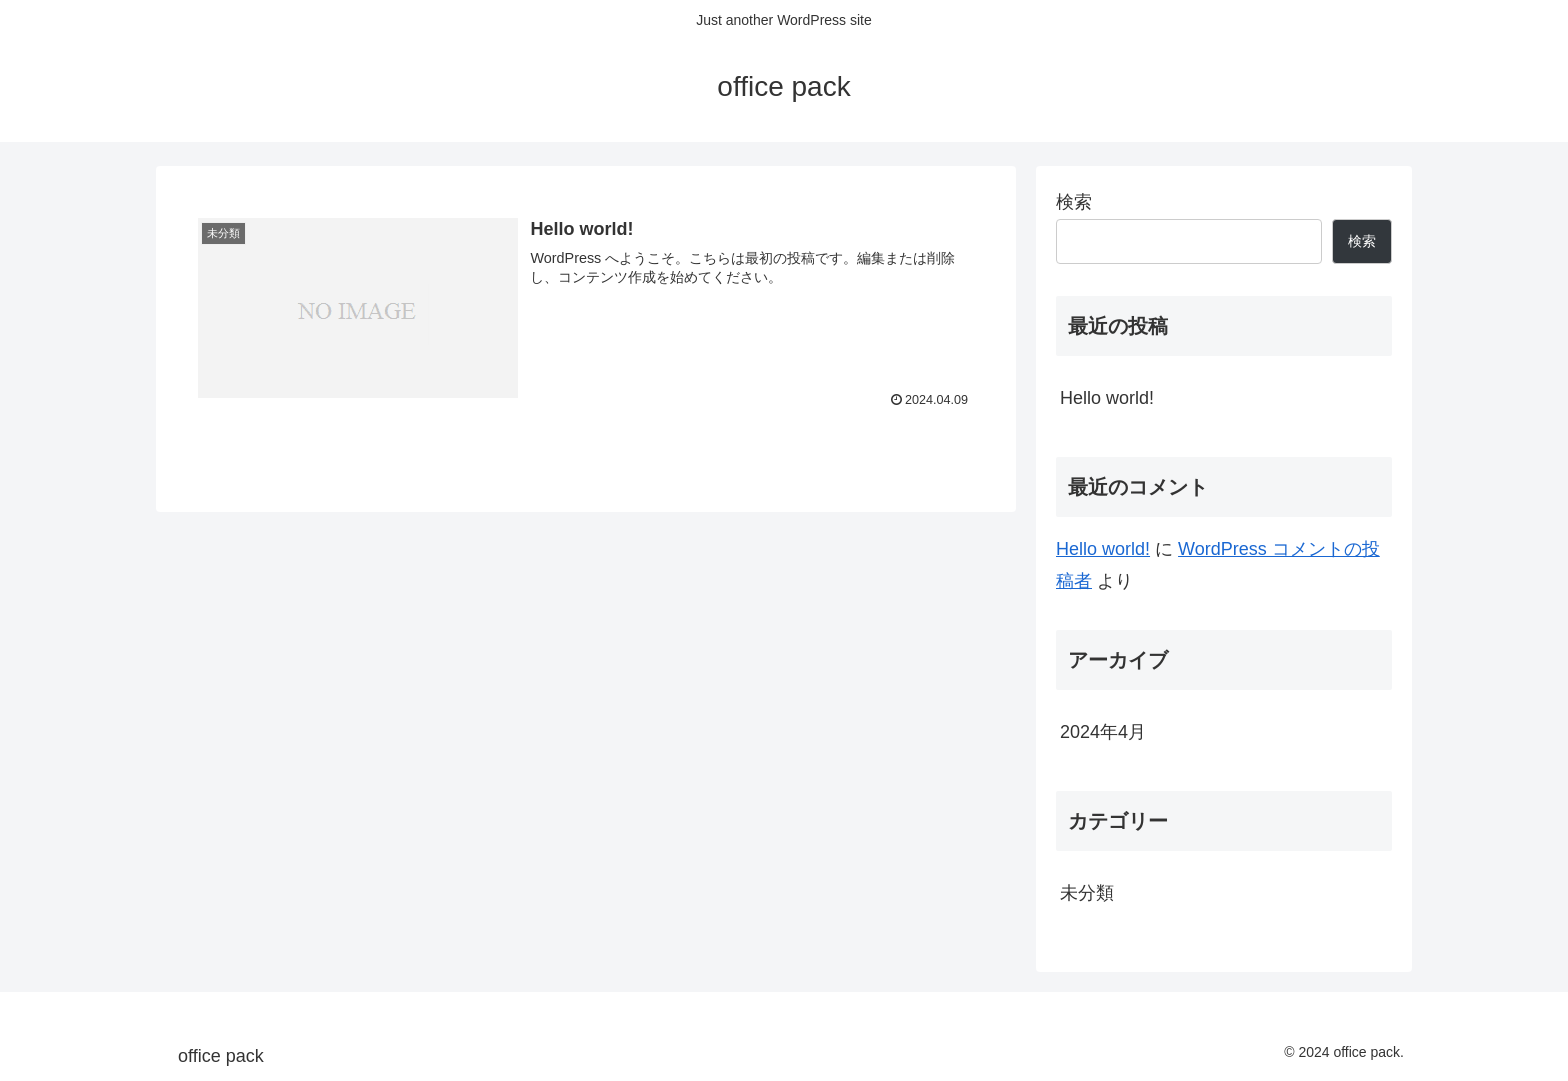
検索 (1074, 202)
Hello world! (1107, 398)
